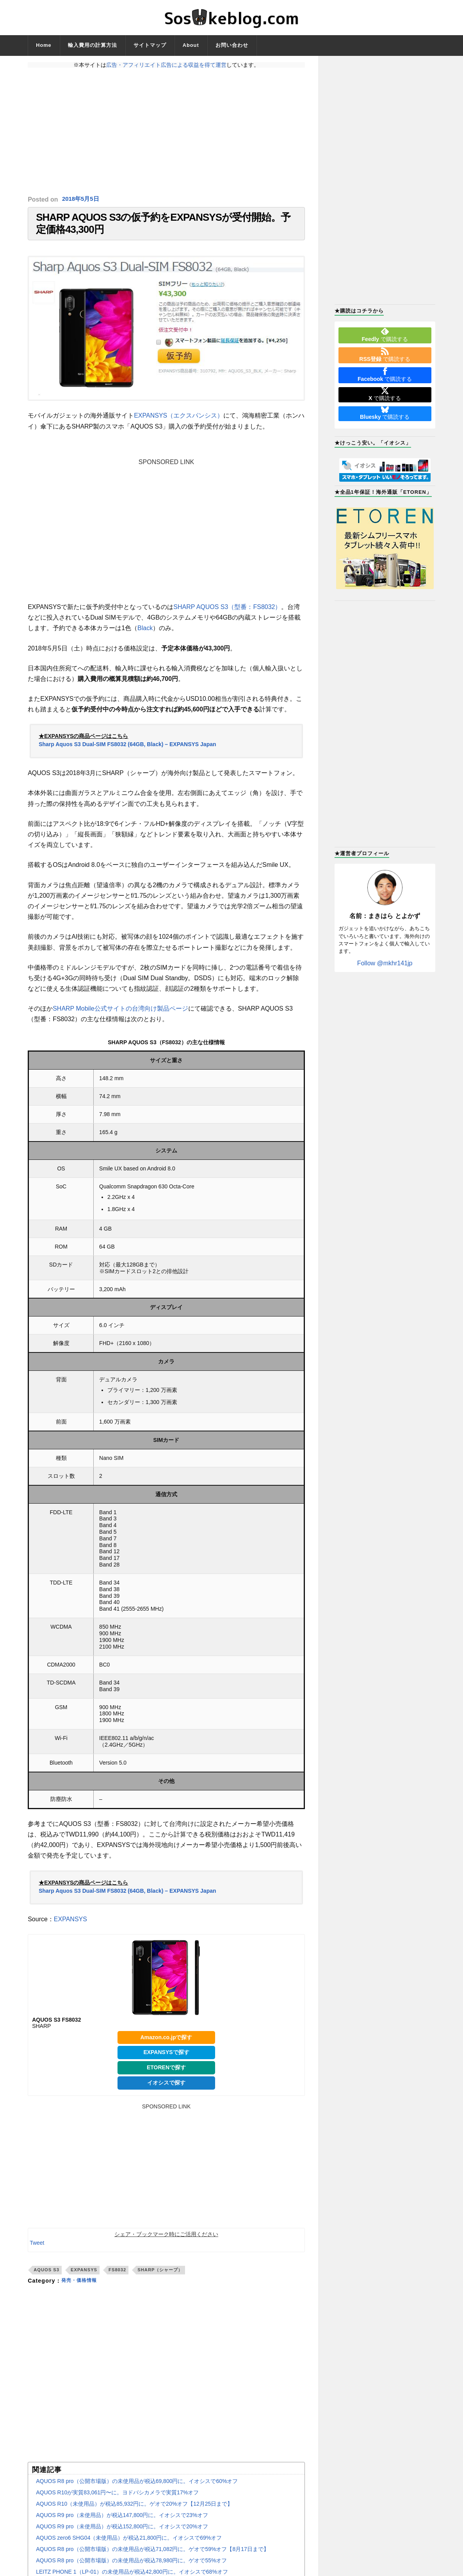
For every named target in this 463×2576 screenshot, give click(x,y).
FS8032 (117, 2276)
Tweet (37, 2250)
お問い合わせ (231, 45)
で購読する (385, 334)
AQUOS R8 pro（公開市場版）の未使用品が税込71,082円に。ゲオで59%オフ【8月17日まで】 (152, 2556)
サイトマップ (150, 45)
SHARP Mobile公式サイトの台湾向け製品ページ (120, 1016)
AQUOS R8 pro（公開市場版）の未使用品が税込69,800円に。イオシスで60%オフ (137, 2488)
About (191, 45)
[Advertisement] (166, 131)
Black (145, 635)
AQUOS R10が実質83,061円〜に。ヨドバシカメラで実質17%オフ (117, 2500)
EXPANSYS (70, 1926)
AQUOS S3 (46, 2276)
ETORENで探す (166, 2075)
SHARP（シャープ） (160, 2276)
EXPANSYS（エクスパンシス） (178, 423)
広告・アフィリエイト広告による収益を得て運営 (166, 65)
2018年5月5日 (82, 199)
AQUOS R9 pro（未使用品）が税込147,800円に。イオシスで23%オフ (122, 2522)
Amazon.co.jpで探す (166, 2044)
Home (44, 45)
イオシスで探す (166, 2090)
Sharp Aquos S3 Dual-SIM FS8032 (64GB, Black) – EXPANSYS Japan (127, 752)
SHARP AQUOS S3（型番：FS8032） (227, 614)
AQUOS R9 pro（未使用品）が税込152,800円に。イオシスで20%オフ (122, 2534)
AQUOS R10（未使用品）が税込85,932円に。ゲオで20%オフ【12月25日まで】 (134, 2511)
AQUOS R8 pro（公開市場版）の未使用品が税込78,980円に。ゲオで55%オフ (131, 2568)
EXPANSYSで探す (166, 2059)
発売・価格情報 (81, 2288)
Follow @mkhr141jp (385, 963)
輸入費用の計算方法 (92, 45)
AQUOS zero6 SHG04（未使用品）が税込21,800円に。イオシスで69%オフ (129, 2545)
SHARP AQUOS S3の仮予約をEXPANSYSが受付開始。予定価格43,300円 (163, 227)
